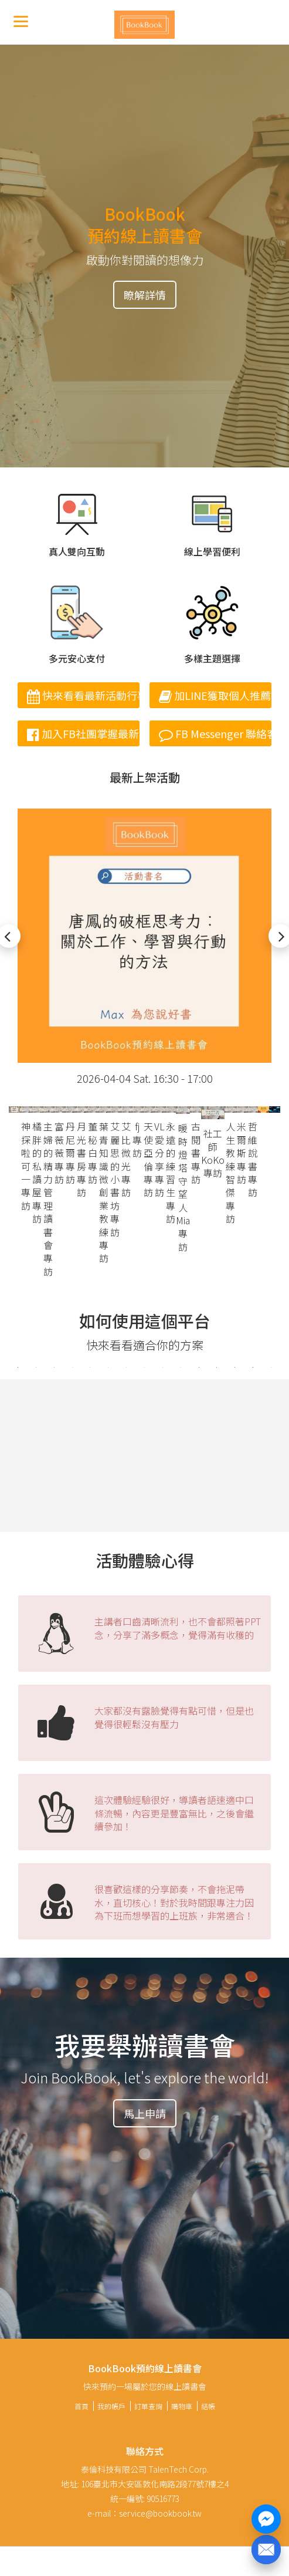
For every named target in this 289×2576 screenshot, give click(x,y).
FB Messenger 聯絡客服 (215, 733)
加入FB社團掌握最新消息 (83, 733)
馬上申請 (145, 2113)
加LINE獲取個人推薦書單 (215, 695)
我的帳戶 (111, 2406)
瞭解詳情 (145, 294)
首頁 (81, 2406)
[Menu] (21, 21)
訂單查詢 (148, 2406)
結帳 (208, 2406)
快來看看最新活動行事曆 (83, 695)
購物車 (181, 2406)
